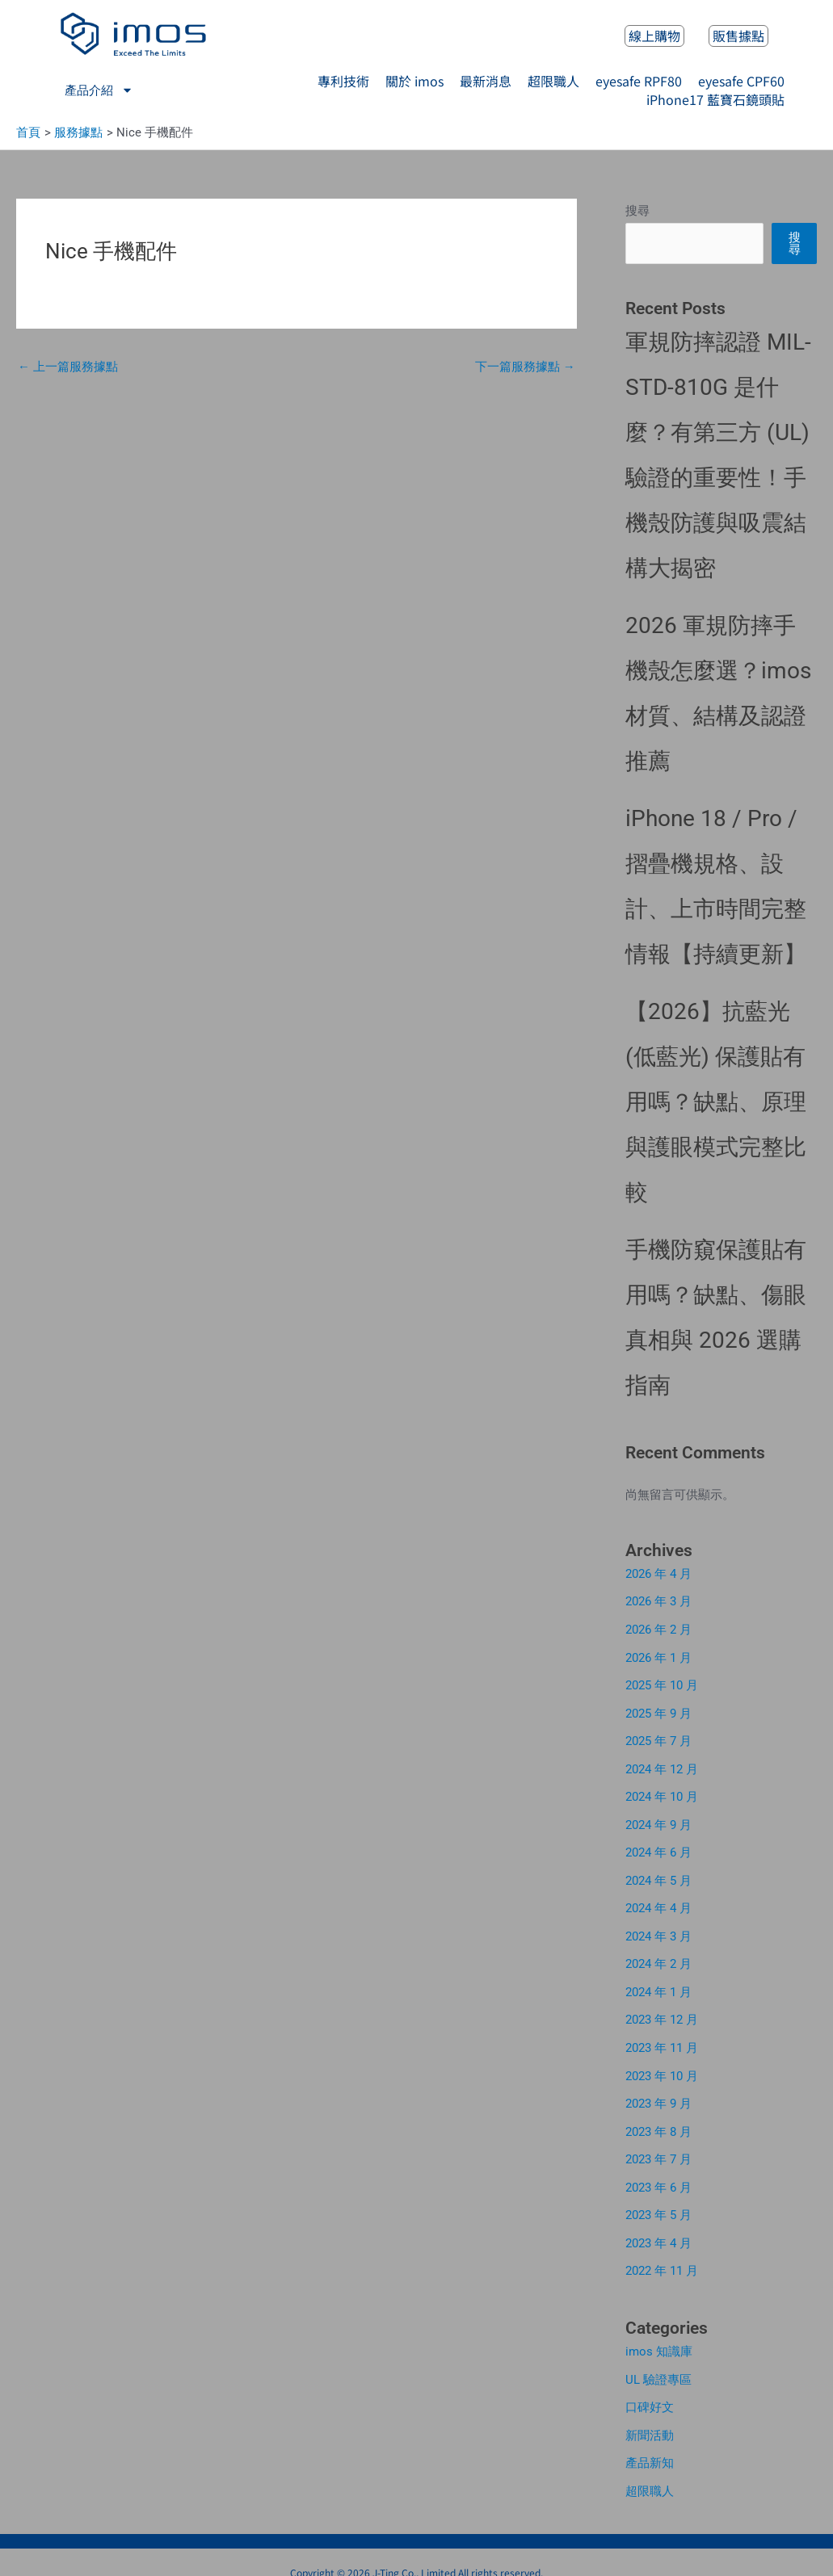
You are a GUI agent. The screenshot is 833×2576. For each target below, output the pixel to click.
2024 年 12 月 (661, 1765)
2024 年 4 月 (658, 1901)
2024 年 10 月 (661, 1792)
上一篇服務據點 (68, 367)
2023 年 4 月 (658, 2228)
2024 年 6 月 (658, 1847)
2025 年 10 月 (661, 1683)
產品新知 (649, 2445)
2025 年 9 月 (658, 1711)
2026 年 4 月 (658, 1574)
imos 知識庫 (658, 2336)
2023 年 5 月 (658, 2201)
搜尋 (637, 211)
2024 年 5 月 (658, 1874)
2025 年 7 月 (658, 1738)
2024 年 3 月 (658, 1929)
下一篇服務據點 (525, 367)
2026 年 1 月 (658, 1656)
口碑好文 (649, 2390)
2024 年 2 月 (658, 1956)
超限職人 (649, 2472)
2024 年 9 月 (658, 1820)
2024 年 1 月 (658, 1983)
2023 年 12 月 (661, 2010)
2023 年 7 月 (658, 2147)
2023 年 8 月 (658, 2119)
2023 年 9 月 (658, 2092)
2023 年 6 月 (658, 2174)
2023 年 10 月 (661, 2065)
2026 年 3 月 (658, 1602)
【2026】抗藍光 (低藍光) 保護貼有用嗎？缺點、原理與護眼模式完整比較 (715, 1102)
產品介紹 (99, 90)
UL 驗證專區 (658, 2363)
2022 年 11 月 (661, 2256)
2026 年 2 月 (658, 1629)
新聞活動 (649, 2417)
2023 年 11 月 (661, 2038)
